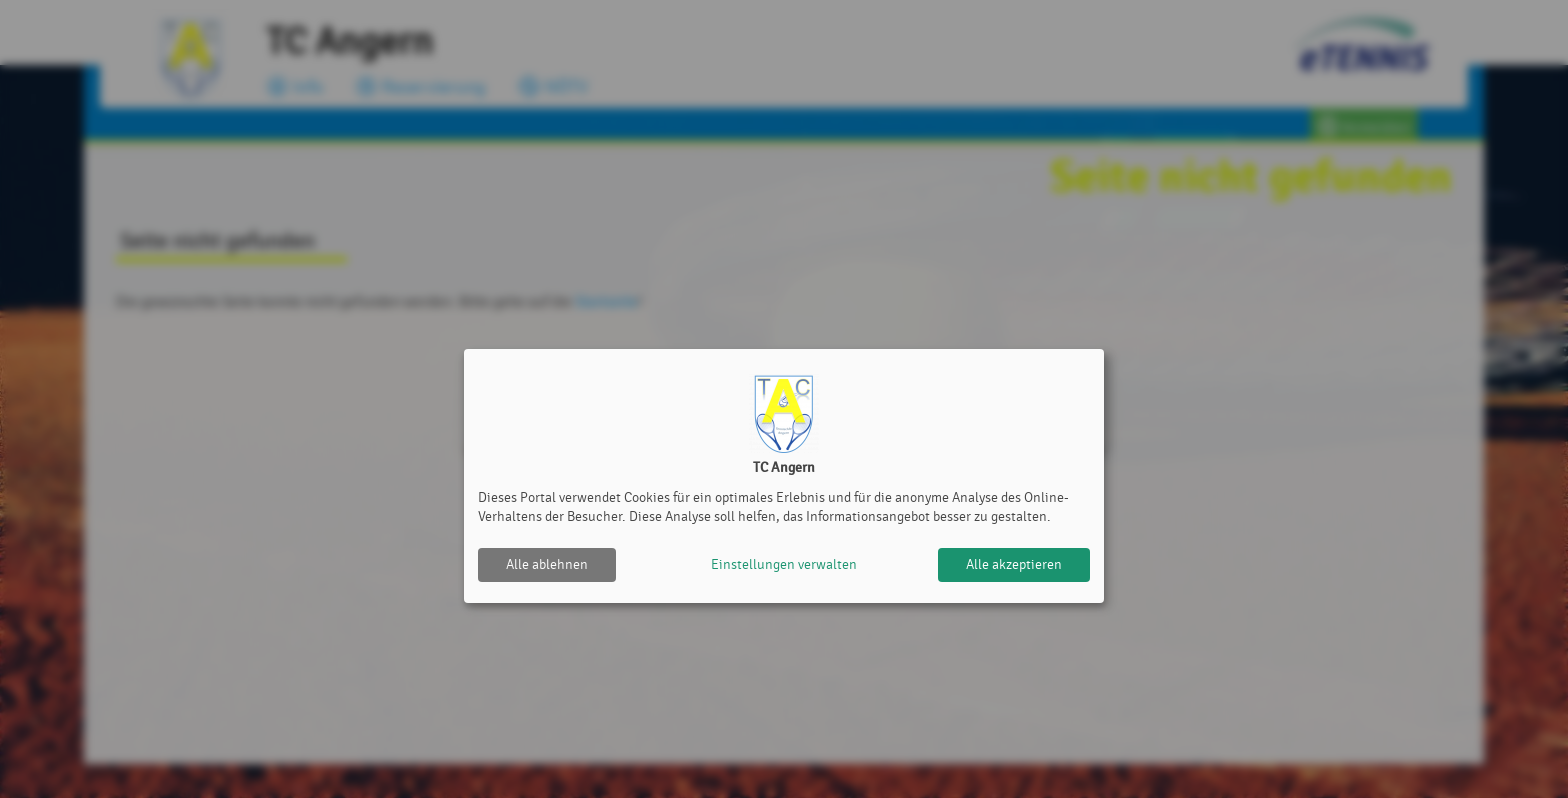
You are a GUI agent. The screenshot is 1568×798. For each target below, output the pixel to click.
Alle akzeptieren (1014, 564)
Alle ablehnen (547, 564)
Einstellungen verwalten (784, 564)
